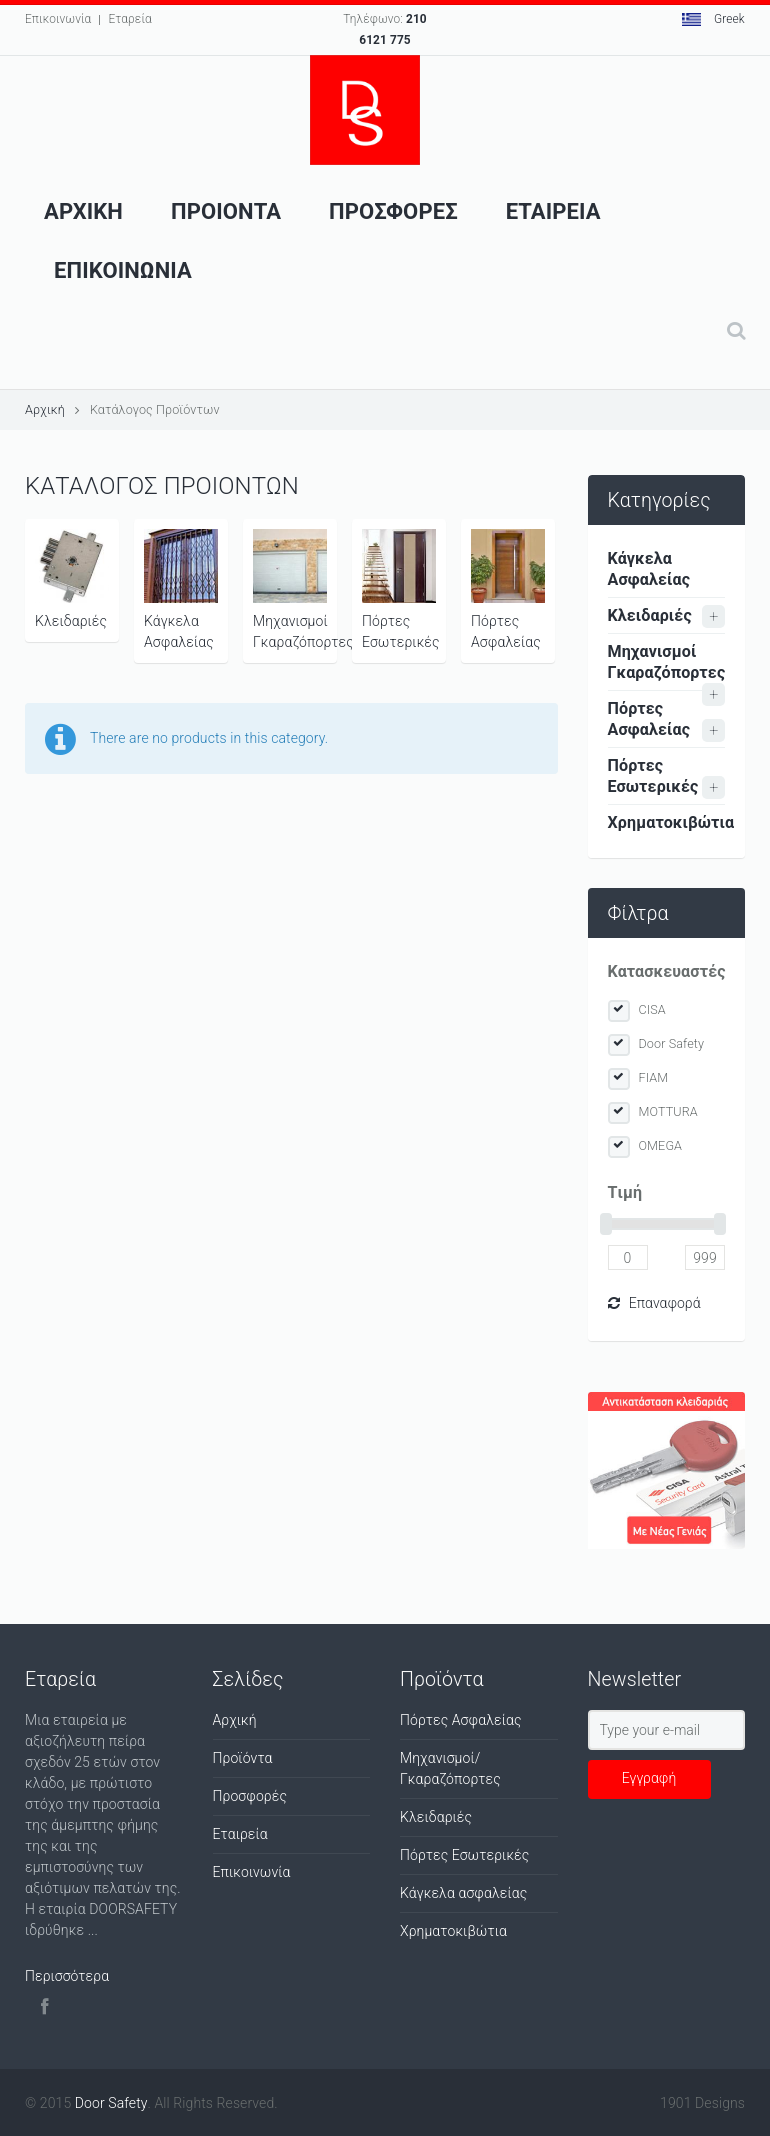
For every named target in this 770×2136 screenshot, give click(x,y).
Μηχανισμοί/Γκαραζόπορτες (450, 1768)
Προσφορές (250, 1796)
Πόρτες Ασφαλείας (508, 589)
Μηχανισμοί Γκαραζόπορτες (295, 589)
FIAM (654, 1077)
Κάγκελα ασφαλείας (463, 1893)
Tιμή (625, 1192)
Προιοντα (226, 211)
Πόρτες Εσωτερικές (401, 589)
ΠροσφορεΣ (393, 211)
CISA (652, 1009)
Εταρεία (129, 19)
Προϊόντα (243, 1758)
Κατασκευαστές (667, 971)
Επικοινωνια (123, 270)
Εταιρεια (553, 211)
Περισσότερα (67, 1976)
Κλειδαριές (72, 579)
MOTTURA (668, 1111)
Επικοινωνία (58, 19)
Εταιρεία (240, 1834)
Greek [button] (713, 19)
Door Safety (672, 1043)
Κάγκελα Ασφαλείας (181, 589)
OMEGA (661, 1145)
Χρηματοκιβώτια (667, 822)
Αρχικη (83, 211)
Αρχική (45, 409)
